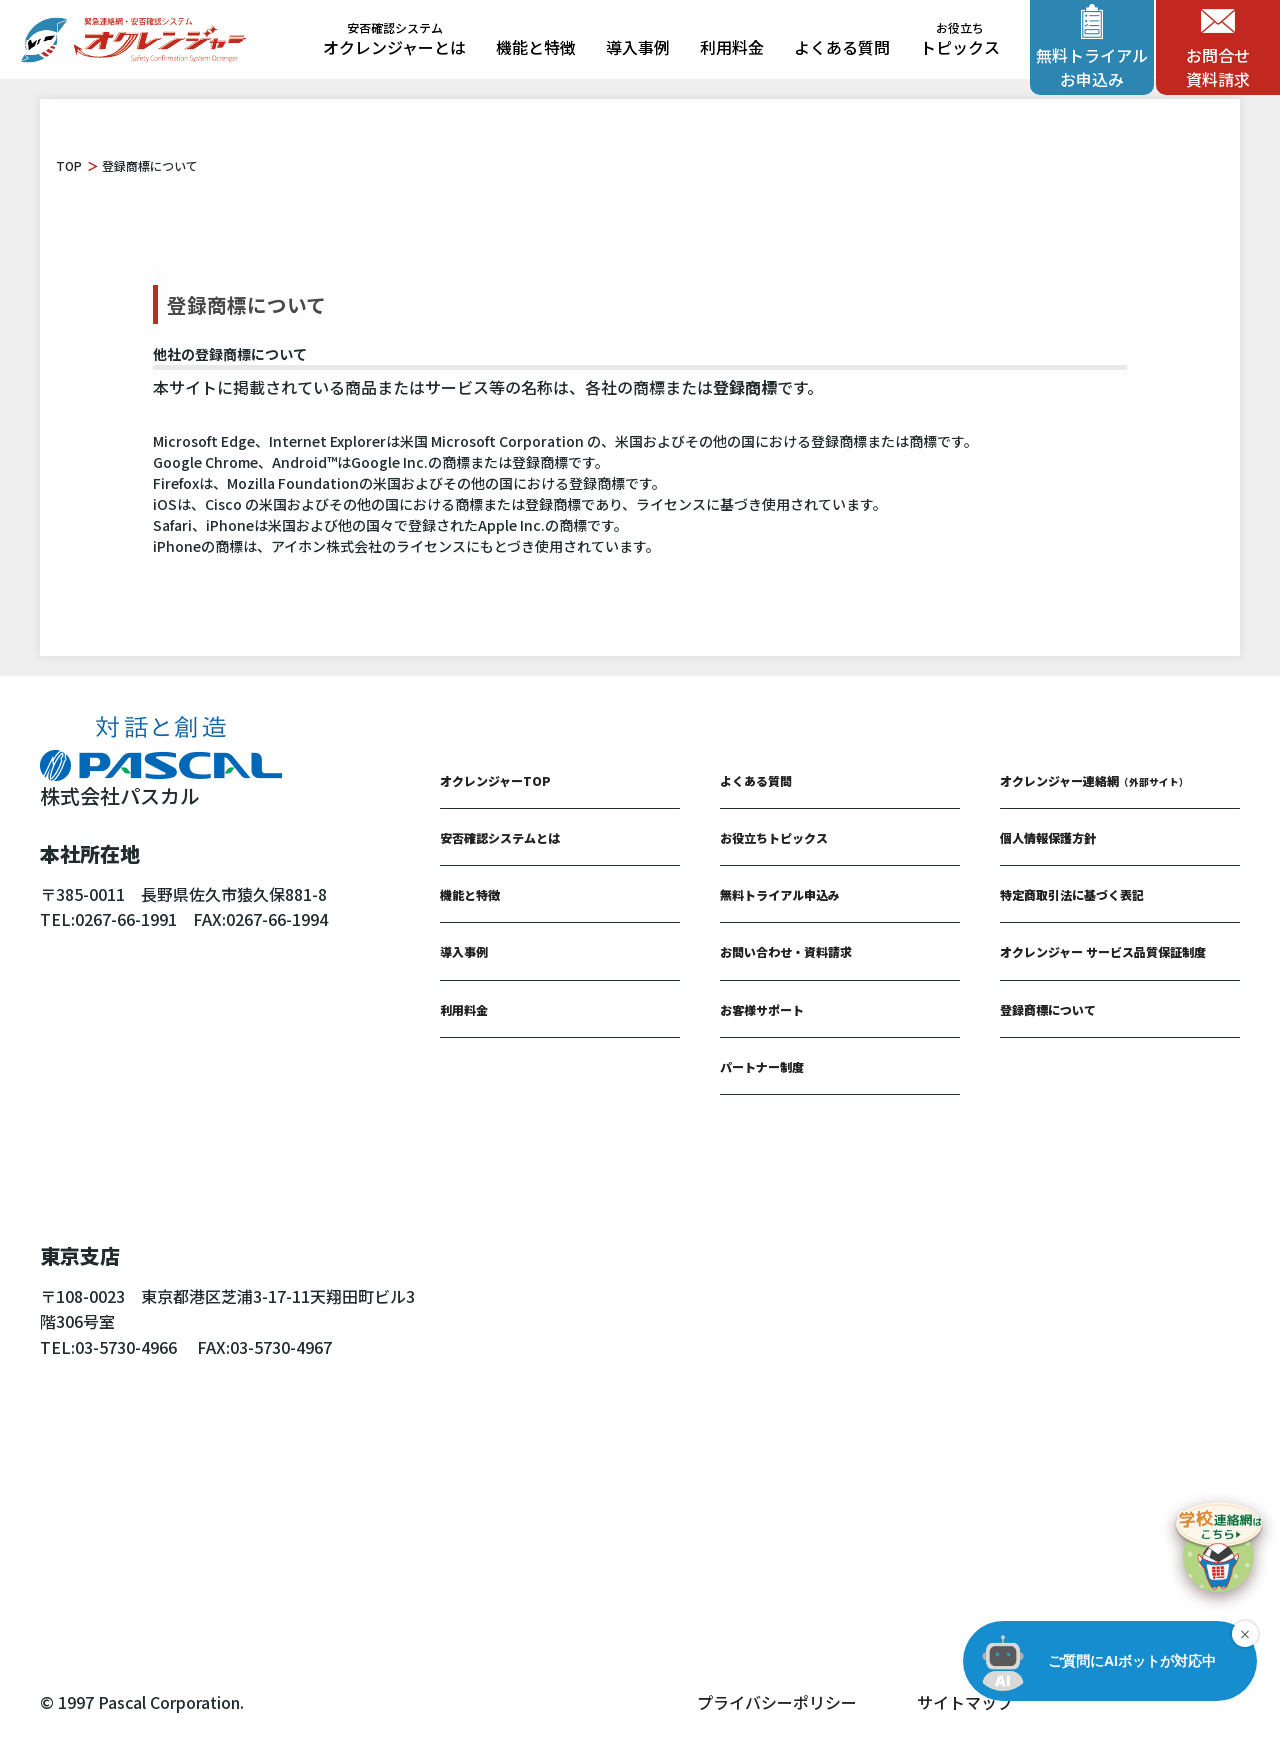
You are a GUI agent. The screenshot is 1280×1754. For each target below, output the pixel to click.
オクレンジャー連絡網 (1094, 780)
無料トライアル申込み (780, 894)
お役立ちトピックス (774, 837)
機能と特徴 (536, 47)
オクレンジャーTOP (495, 780)
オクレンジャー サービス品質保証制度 (1103, 951)
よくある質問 (842, 47)
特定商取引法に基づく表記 (1072, 894)
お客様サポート (762, 1009)
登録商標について (1048, 1009)
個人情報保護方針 (1048, 837)
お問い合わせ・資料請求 (786, 951)
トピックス (960, 40)
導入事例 (638, 47)
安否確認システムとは (500, 837)
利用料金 (732, 47)
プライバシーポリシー (777, 1702)
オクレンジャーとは (394, 40)
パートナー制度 (762, 1066)
